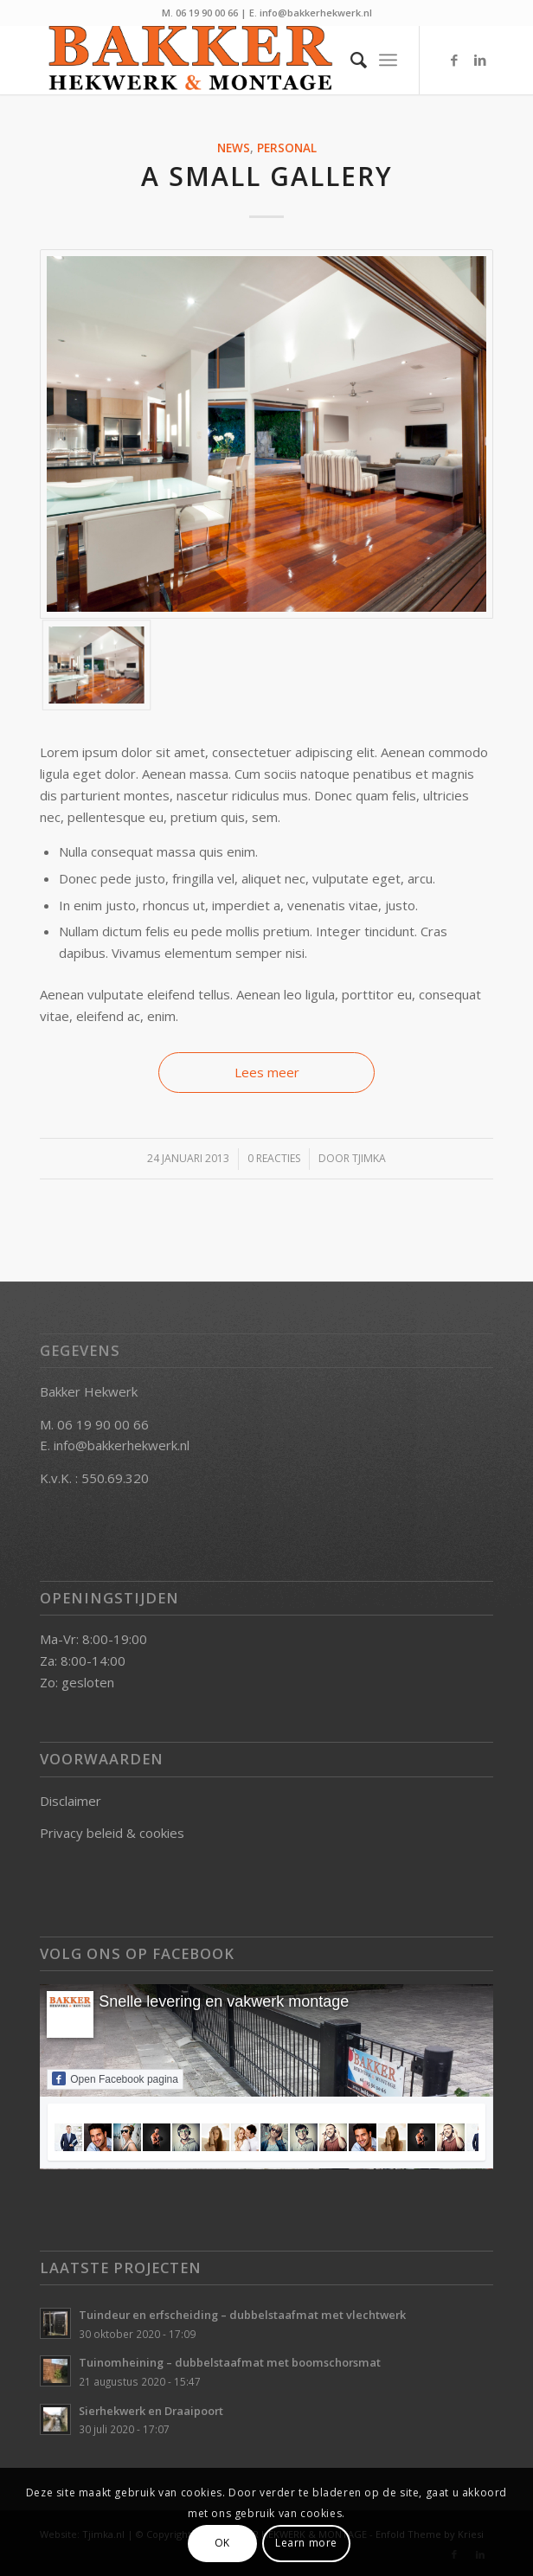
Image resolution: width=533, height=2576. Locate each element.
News (233, 148)
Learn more (306, 2542)
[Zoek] (350, 59)
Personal (287, 148)
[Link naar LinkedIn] (480, 60)
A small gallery (267, 176)
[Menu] (388, 59)
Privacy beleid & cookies (112, 1832)
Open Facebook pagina (115, 2078)
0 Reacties (273, 1158)
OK (222, 2542)
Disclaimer (70, 1800)
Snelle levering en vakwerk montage (224, 2001)
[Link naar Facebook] (454, 60)
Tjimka (369, 1158)
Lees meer (266, 1072)
